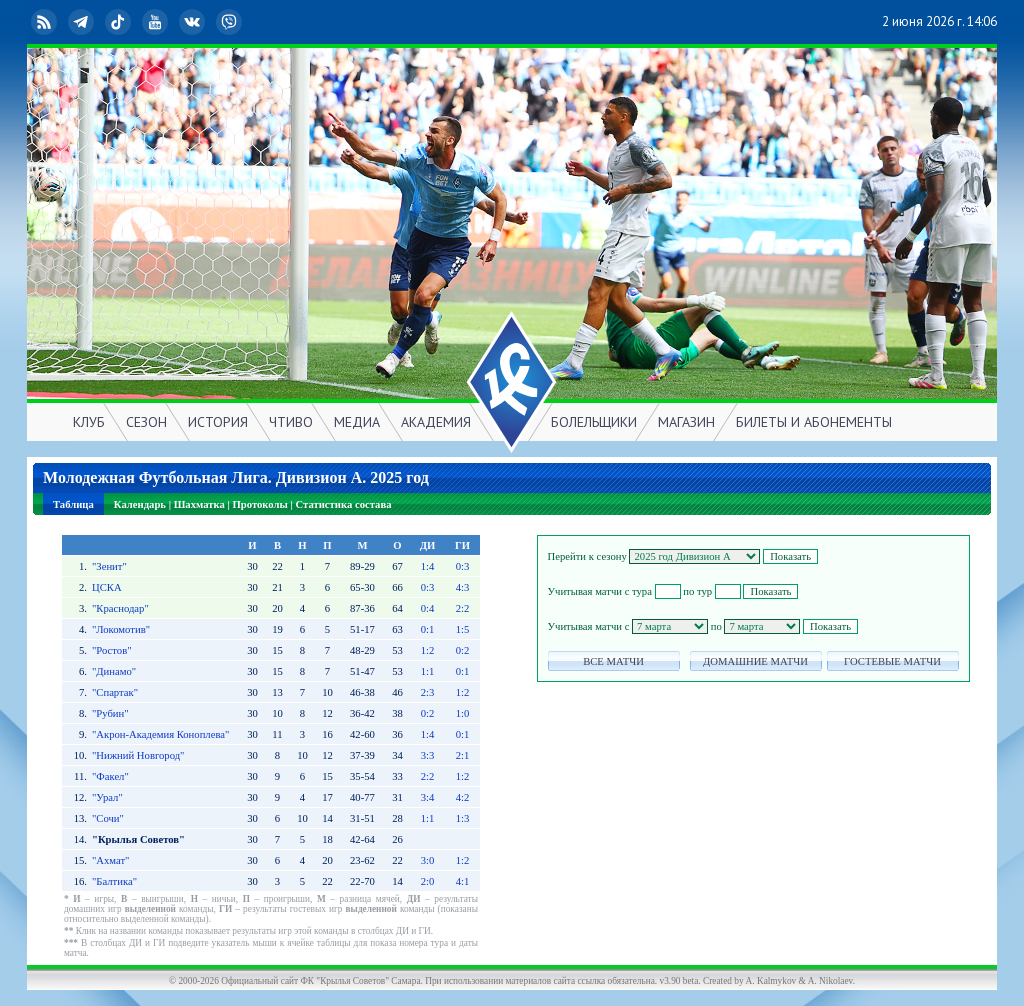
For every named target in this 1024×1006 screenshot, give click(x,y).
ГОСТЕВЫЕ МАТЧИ (892, 661)
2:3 (428, 692)
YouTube (157, 22)
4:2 (463, 797)
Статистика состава (343, 504)
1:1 (428, 671)
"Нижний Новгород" (138, 755)
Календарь (140, 504)
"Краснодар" (120, 608)
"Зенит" (109, 566)
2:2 (463, 608)
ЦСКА (107, 587)
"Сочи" (108, 818)
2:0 (428, 881)
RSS (46, 22)
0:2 (463, 650)
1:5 (463, 629)
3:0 (428, 860)
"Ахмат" (111, 860)
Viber (231, 22)
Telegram (83, 22)
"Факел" (110, 776)
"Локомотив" (121, 629)
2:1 (463, 755)
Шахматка (199, 504)
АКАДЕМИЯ (436, 422)
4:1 (463, 881)
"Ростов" (112, 650)
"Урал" (107, 797)
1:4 (428, 566)
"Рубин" (110, 713)
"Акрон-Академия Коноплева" (160, 734)
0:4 (428, 608)
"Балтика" (114, 881)
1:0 (463, 713)
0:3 (463, 566)
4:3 (463, 587)
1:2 (428, 650)
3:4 (428, 797)
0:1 (428, 629)
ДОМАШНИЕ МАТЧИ (755, 661)
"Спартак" (115, 692)
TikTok (120, 22)
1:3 (463, 818)
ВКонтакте (194, 22)
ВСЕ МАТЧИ (613, 661)
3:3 (428, 755)
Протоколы (259, 504)
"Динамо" (114, 671)
